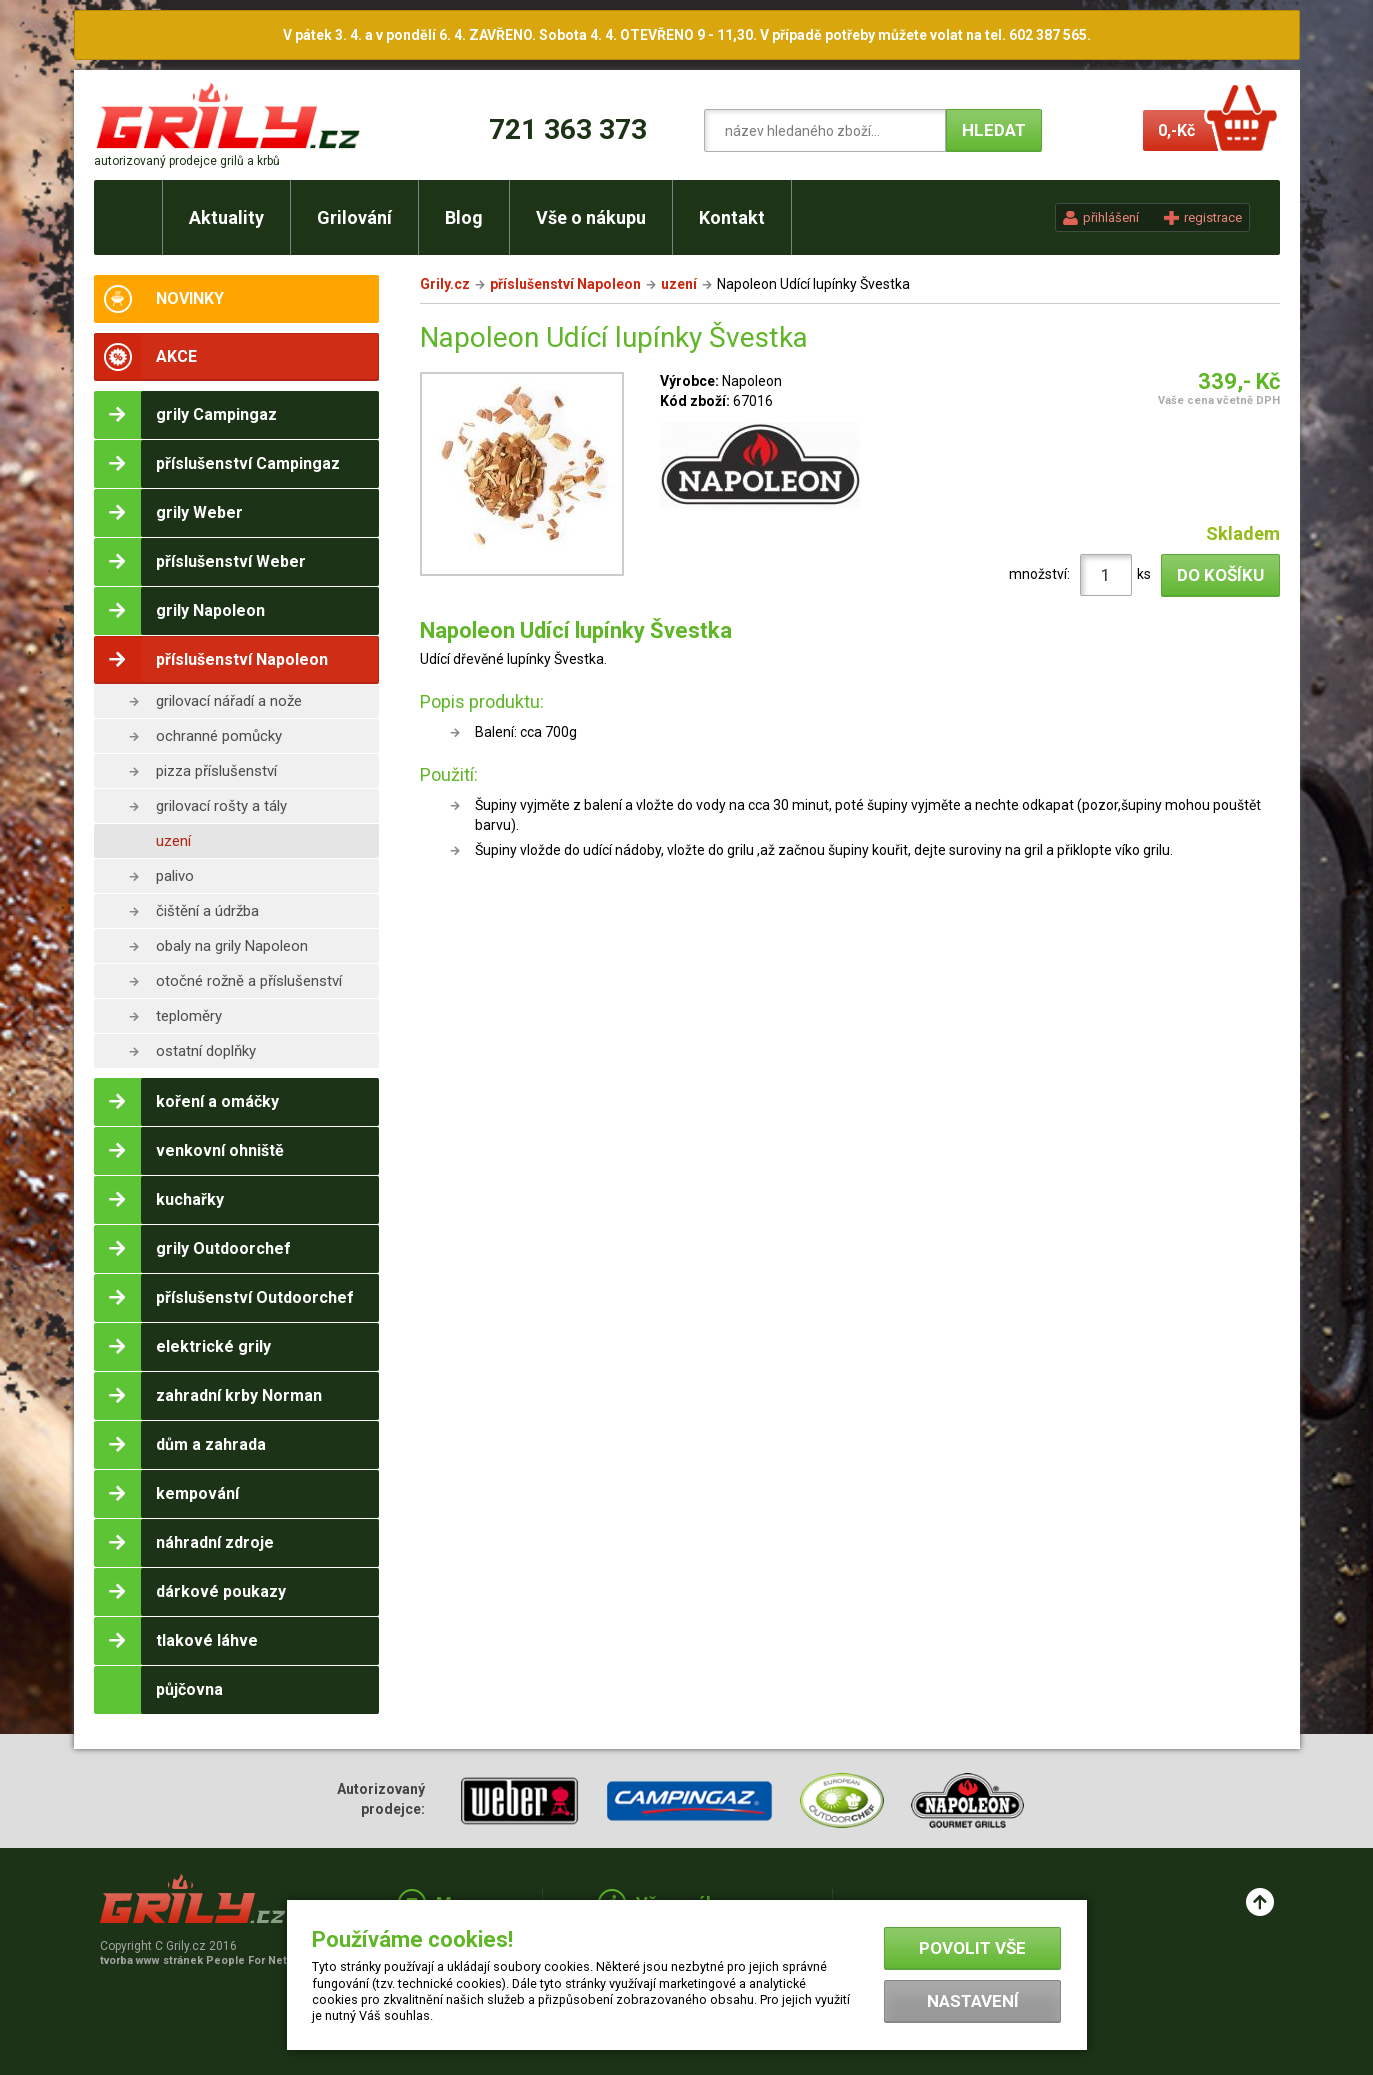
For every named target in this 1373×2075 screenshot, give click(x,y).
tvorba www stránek (204, 1960)
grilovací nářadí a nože (229, 701)
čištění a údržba (207, 911)
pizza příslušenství (216, 771)
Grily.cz (445, 284)
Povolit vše (972, 1948)
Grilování (354, 217)
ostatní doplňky (206, 1051)
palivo (175, 876)
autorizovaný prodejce (187, 161)
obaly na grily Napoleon (232, 946)
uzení (173, 841)
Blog (464, 217)
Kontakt (732, 217)
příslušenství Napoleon (565, 284)
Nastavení (973, 2001)
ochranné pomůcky (219, 736)
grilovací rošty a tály (221, 806)
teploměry (189, 1016)
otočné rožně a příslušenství (249, 981)
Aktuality (226, 217)
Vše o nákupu (591, 217)
